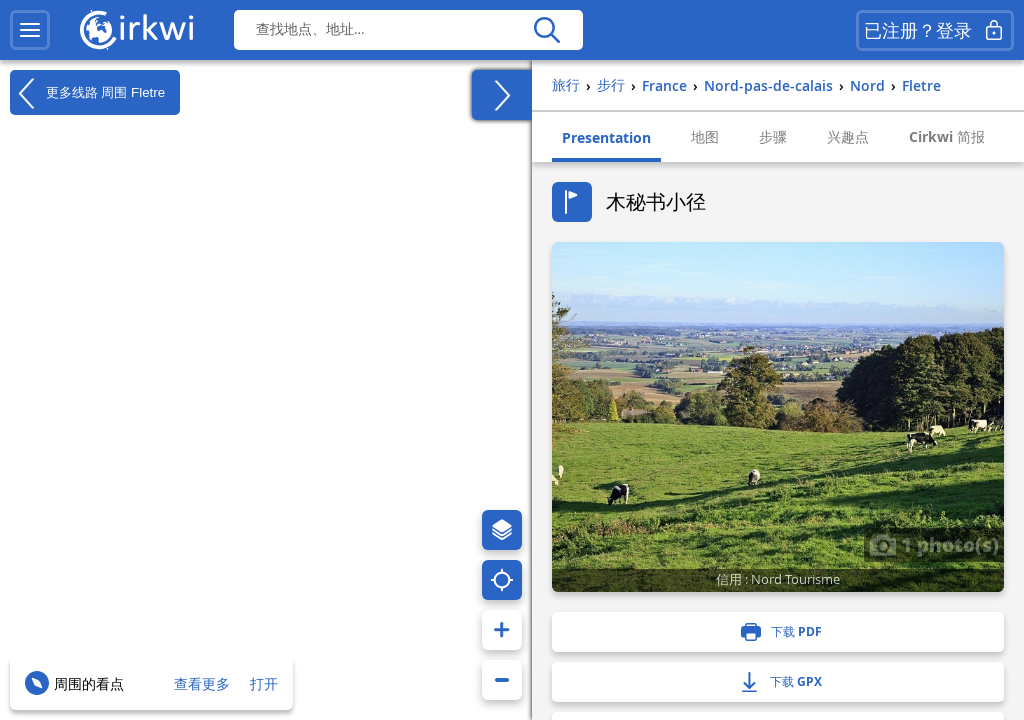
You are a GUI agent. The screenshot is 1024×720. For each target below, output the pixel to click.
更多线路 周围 (87, 93)
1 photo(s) (934, 544)
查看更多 (202, 683)
